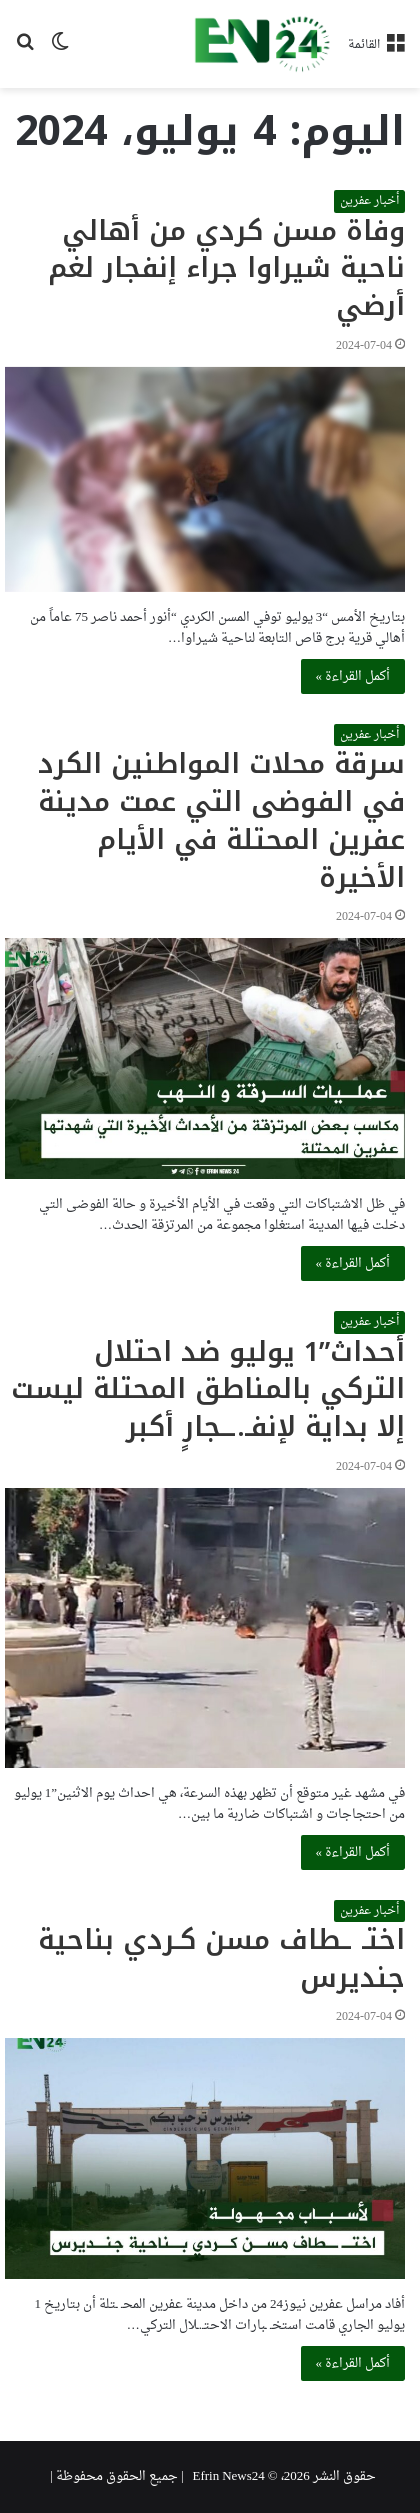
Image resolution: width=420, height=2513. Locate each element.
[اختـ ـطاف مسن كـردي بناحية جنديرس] (205, 2158)
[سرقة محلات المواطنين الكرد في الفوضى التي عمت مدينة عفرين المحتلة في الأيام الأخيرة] (205, 1058)
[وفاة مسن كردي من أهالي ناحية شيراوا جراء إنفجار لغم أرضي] (205, 479)
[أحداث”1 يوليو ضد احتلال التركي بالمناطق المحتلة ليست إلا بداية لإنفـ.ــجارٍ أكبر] (205, 1628)
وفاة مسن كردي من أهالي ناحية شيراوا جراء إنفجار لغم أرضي (226, 269)
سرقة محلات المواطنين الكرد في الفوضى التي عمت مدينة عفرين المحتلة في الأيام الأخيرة (221, 820)
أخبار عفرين (369, 201)
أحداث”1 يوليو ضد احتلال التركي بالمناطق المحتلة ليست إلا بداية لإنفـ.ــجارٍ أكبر (208, 1390)
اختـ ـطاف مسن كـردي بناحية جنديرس (221, 1959)
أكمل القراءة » (353, 676)
